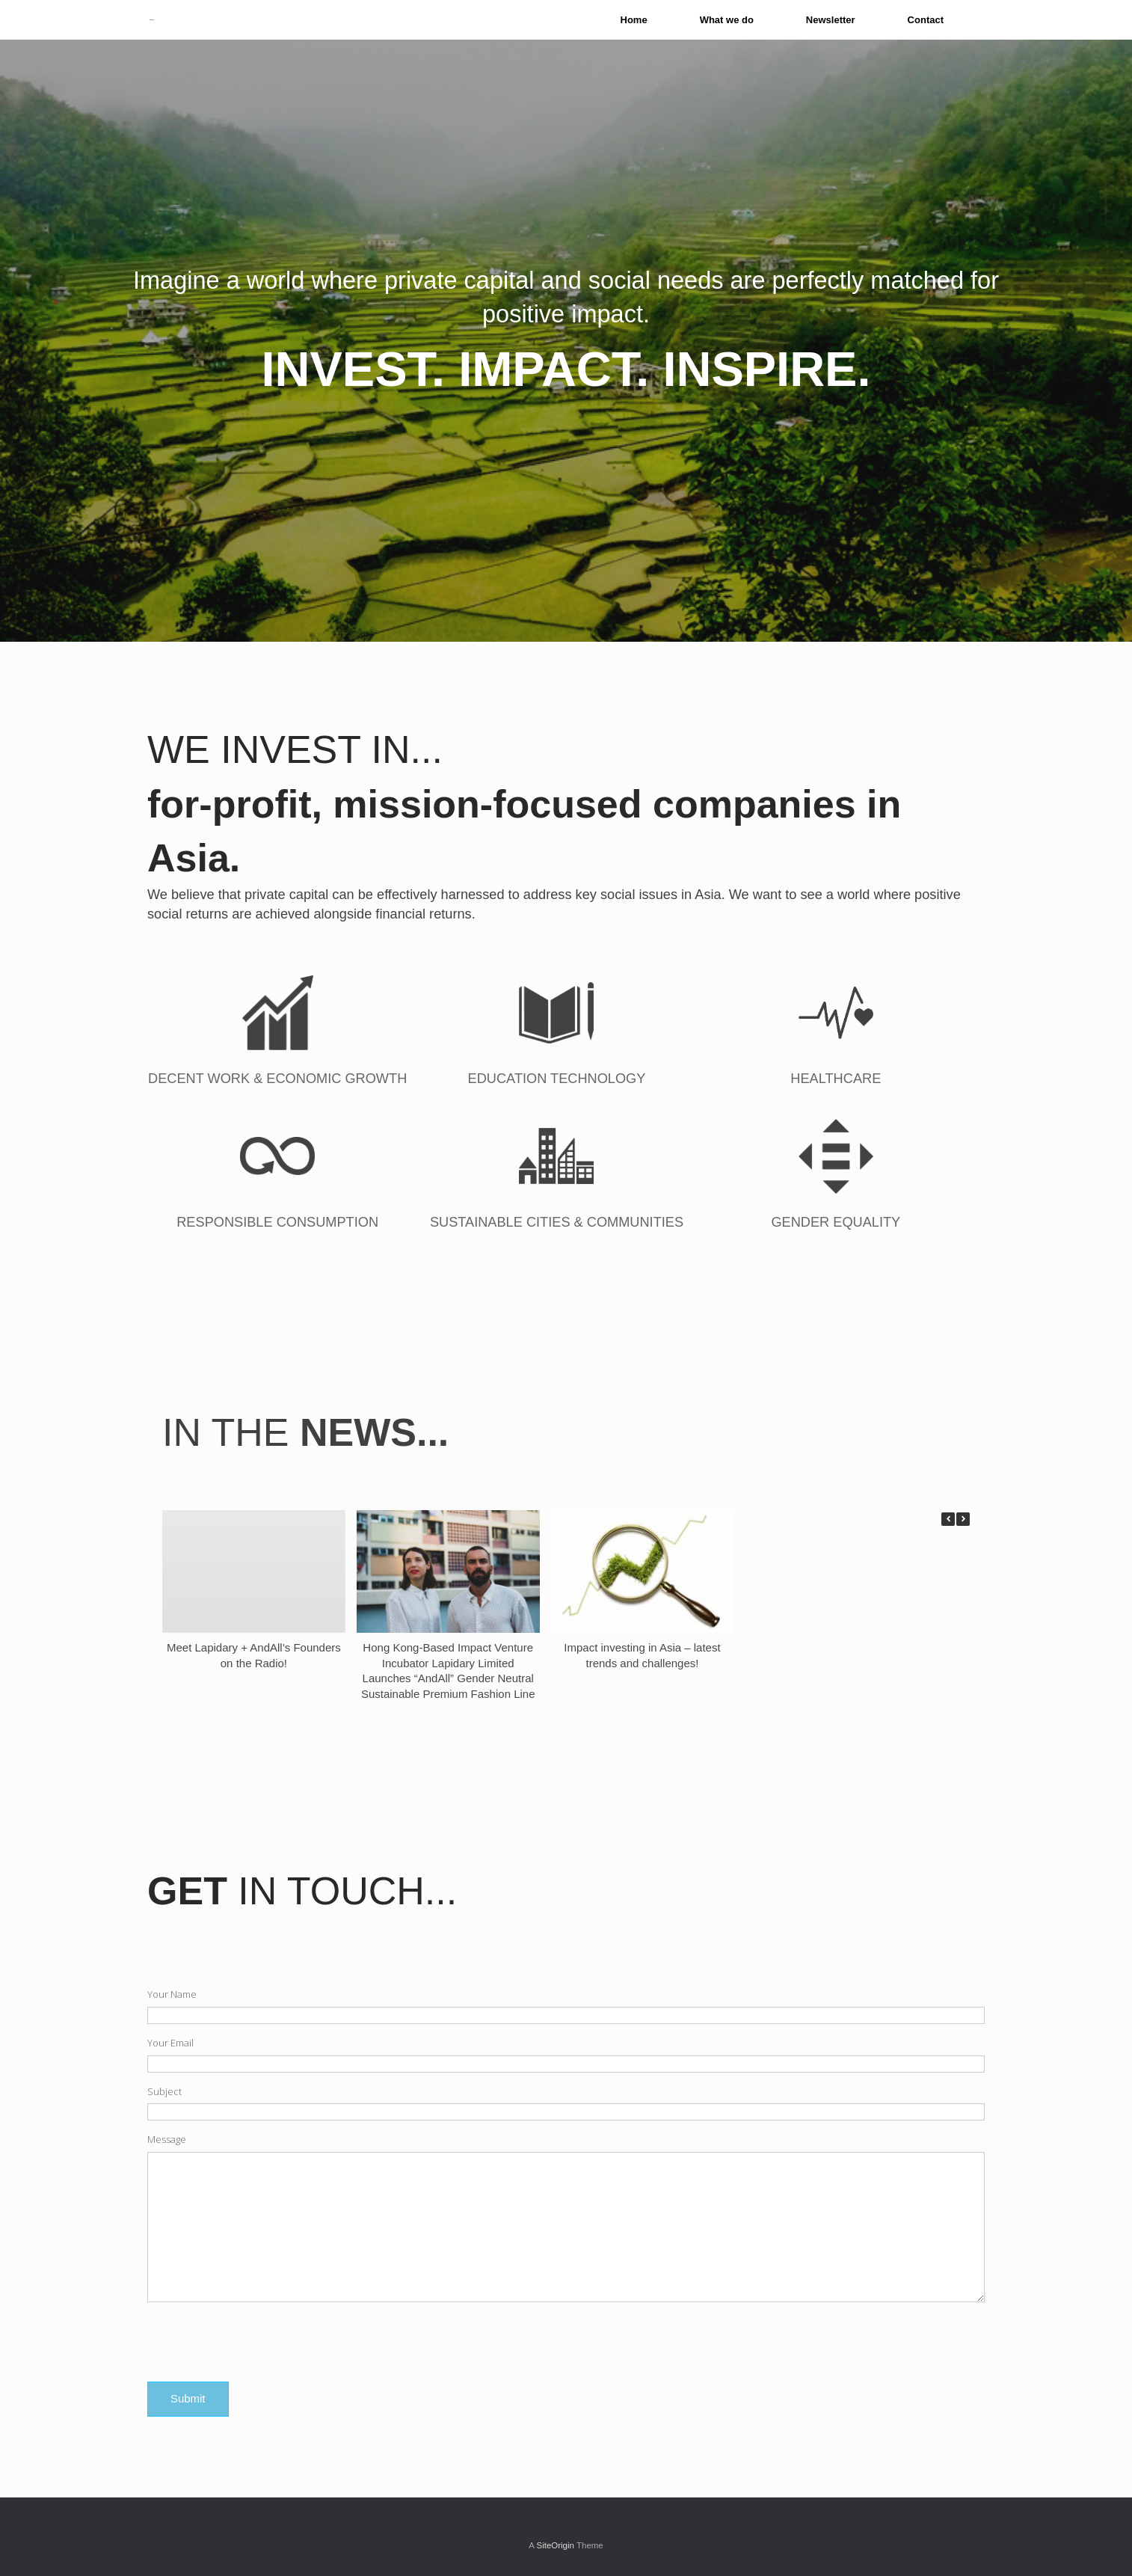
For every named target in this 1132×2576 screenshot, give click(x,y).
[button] (963, 1519)
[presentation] (261, 2342)
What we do (727, 19)
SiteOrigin (555, 2545)
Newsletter (830, 19)
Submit (188, 2398)
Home (634, 19)
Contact (926, 19)
